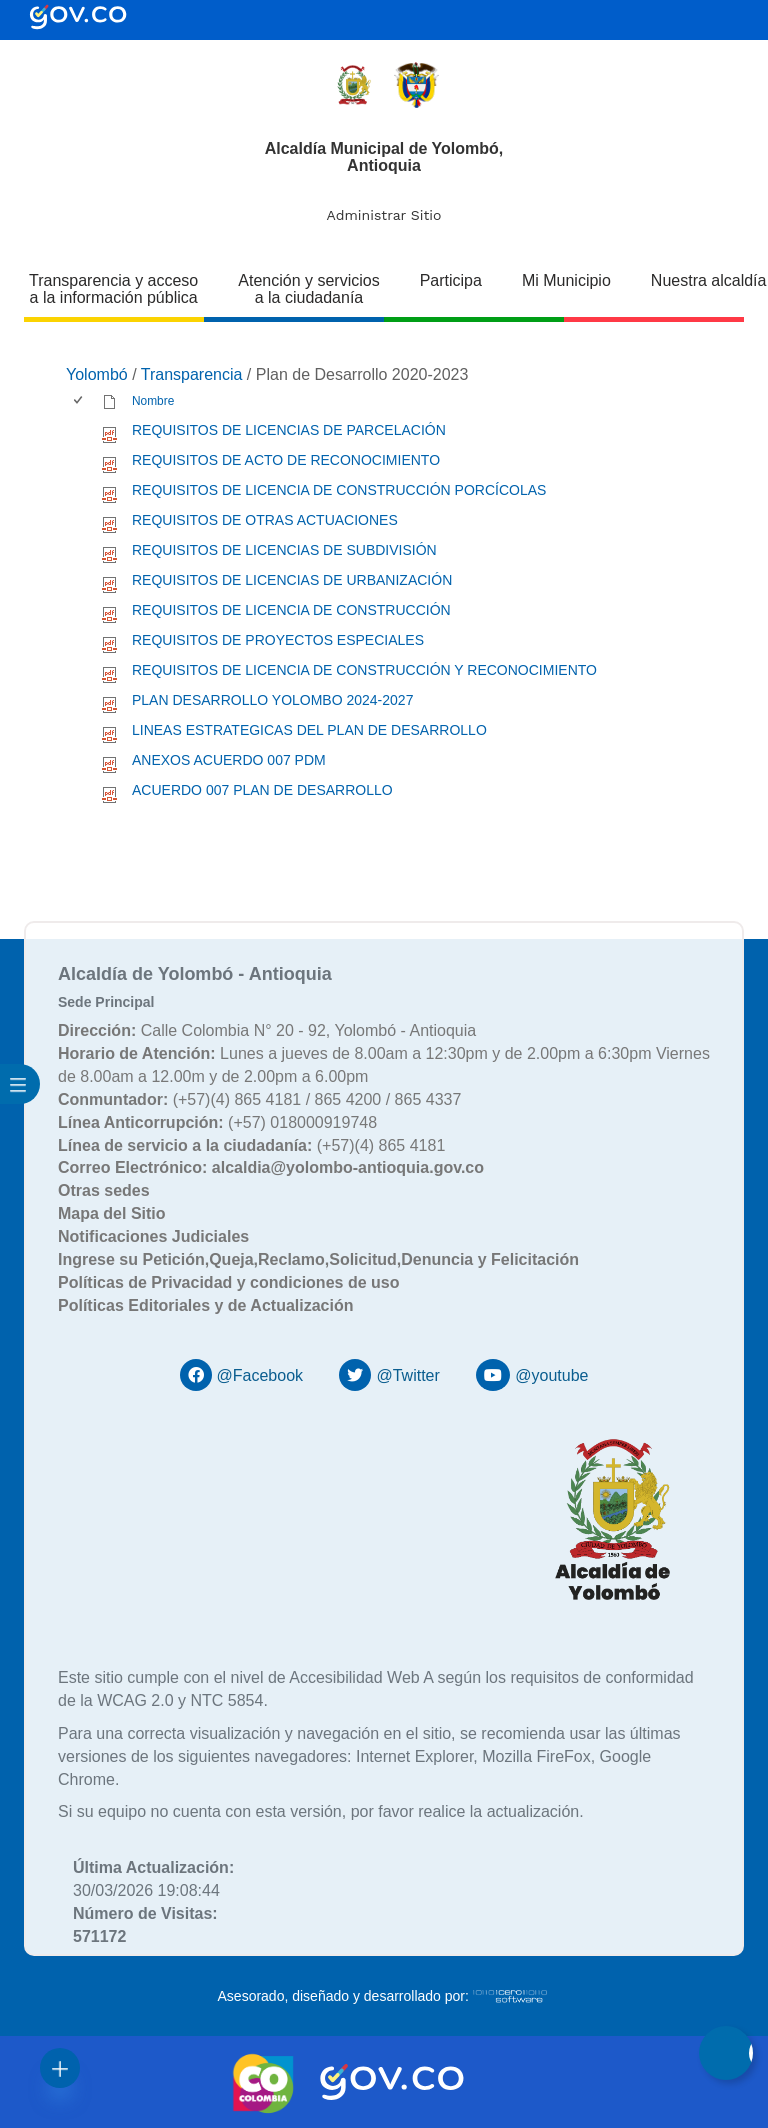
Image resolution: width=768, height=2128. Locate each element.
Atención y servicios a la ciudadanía (308, 289)
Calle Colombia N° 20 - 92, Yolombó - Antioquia (267, 1030)
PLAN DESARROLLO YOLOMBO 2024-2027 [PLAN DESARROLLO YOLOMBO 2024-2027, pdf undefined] (272, 700)
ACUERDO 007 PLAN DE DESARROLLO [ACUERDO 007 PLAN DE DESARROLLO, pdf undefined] (262, 790)
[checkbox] (79, 401)
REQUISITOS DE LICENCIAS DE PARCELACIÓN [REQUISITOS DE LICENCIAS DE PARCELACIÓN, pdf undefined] (289, 430)
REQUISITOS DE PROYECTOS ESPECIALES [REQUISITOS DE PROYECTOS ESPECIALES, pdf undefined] (278, 640)
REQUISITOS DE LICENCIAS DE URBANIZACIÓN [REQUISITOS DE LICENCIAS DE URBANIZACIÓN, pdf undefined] (292, 580)
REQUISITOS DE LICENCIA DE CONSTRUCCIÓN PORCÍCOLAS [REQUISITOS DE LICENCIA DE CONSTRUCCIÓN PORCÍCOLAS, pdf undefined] (339, 490)
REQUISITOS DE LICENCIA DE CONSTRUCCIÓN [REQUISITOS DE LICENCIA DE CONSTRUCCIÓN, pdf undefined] (291, 610)
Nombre (153, 401)
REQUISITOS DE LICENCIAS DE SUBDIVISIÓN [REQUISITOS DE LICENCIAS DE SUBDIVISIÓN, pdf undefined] (284, 550)
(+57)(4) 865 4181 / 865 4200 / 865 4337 (259, 1099)
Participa (451, 280)
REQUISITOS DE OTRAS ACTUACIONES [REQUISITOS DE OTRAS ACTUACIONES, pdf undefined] (265, 520)
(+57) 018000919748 (217, 1122)
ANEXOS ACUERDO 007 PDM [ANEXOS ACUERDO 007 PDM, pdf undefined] (229, 760)
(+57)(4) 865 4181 (251, 1145)
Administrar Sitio (384, 215)
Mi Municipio (566, 280)
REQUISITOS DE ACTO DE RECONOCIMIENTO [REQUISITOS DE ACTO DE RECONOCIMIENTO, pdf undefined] (286, 460)
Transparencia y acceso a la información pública (113, 289)
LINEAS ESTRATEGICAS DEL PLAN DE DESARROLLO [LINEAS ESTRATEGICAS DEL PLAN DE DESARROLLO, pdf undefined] (309, 730)
